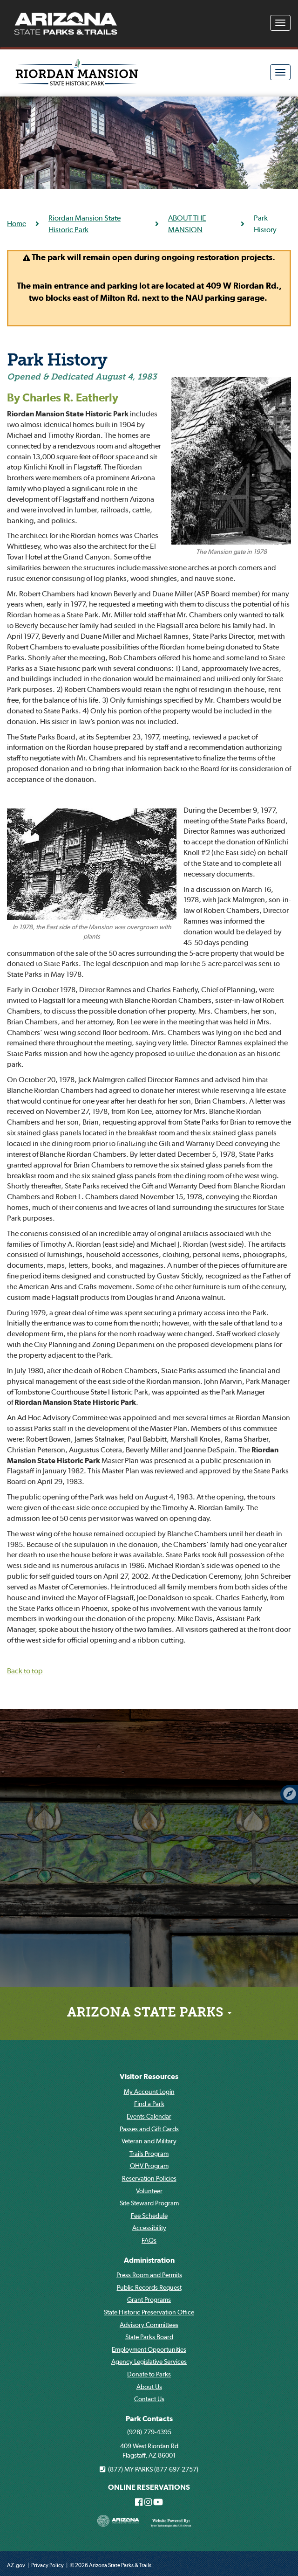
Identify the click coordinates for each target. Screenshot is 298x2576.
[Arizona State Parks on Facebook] (138, 2503)
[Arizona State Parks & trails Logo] (65, 23)
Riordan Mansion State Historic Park (84, 224)
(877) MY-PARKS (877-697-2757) (149, 2469)
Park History (57, 361)
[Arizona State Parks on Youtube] (158, 2503)
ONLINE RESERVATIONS (149, 2487)
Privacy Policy (47, 2565)
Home (16, 223)
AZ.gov (16, 2565)
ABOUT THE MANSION (187, 224)
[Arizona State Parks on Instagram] (148, 2503)
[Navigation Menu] (280, 23)
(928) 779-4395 (149, 2432)
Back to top (25, 1670)
